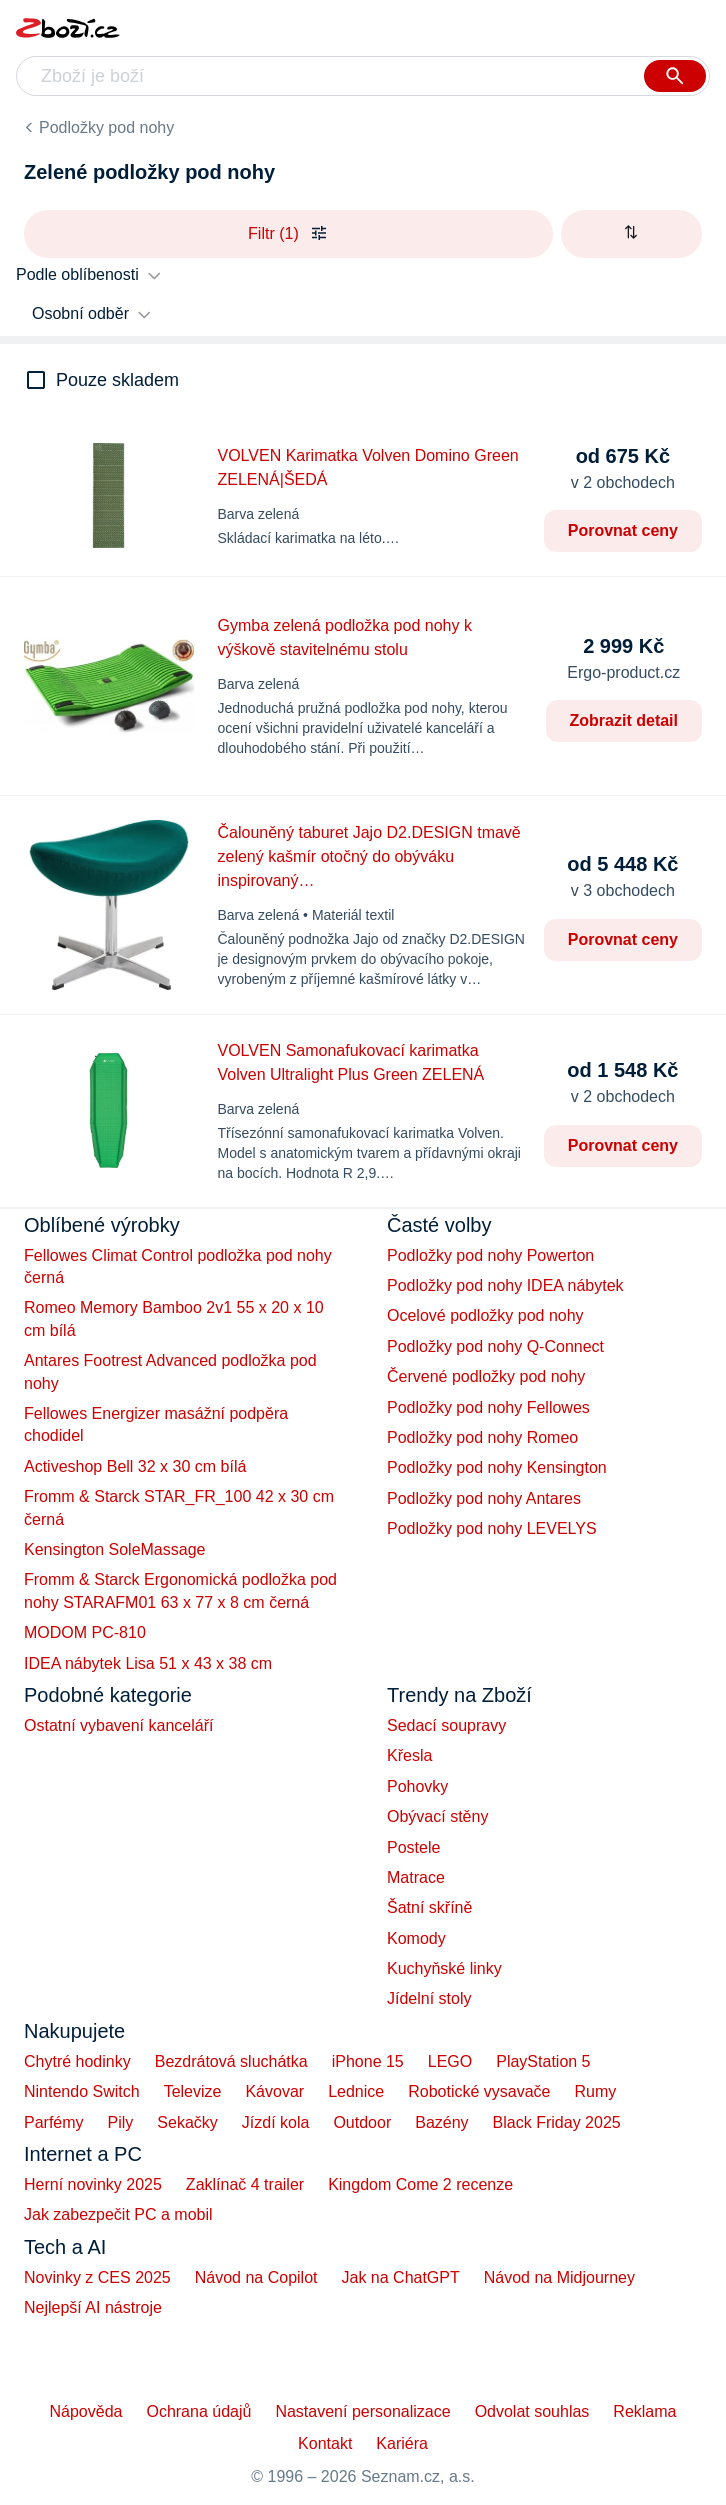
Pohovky (417, 1786)
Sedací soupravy (446, 1725)
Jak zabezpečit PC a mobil (118, 2214)
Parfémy (54, 2122)
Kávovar (274, 2091)
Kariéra (402, 2443)
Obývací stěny (437, 1816)
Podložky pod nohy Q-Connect (495, 1346)
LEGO (450, 2061)
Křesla (409, 1755)
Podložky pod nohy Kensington (497, 1467)
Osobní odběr (80, 313)
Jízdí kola (276, 2122)
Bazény (441, 2122)
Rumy (595, 2091)
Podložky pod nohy (106, 127)
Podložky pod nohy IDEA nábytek (505, 1285)
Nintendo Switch (82, 2091)
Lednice (356, 2091)
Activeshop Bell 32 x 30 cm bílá (135, 1466)
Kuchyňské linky (444, 1968)
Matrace (416, 1877)
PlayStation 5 (543, 2061)
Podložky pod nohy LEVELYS (492, 1528)
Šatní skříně (429, 1907)
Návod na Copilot (256, 2277)
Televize (193, 2091)
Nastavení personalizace (362, 2411)
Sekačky (187, 2122)
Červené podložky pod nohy (486, 1376)
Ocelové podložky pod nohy (485, 1315)
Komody (416, 1938)
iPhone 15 (368, 2061)
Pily (121, 2122)
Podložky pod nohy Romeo (482, 1437)
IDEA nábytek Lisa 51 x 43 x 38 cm (148, 1663)
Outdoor (362, 2122)
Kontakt (325, 2443)
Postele (413, 1847)
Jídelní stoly (429, 1998)
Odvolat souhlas (532, 2411)
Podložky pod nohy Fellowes (488, 1407)
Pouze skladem (117, 380)
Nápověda (85, 2411)
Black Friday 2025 (557, 2122)
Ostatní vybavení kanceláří (118, 1725)
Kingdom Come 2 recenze (420, 2184)
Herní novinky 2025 (93, 2184)
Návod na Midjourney (559, 2277)
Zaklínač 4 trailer (245, 2184)
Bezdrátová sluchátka (231, 2061)
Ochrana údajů (198, 2411)
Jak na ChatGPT (400, 2277)
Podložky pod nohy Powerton (490, 1255)
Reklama (644, 2411)
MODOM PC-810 (85, 1632)
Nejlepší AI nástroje (93, 2307)
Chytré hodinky (77, 2061)
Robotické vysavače (479, 2091)
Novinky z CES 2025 (97, 2277)
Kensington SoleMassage (114, 1549)
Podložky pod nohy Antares (484, 1498)
